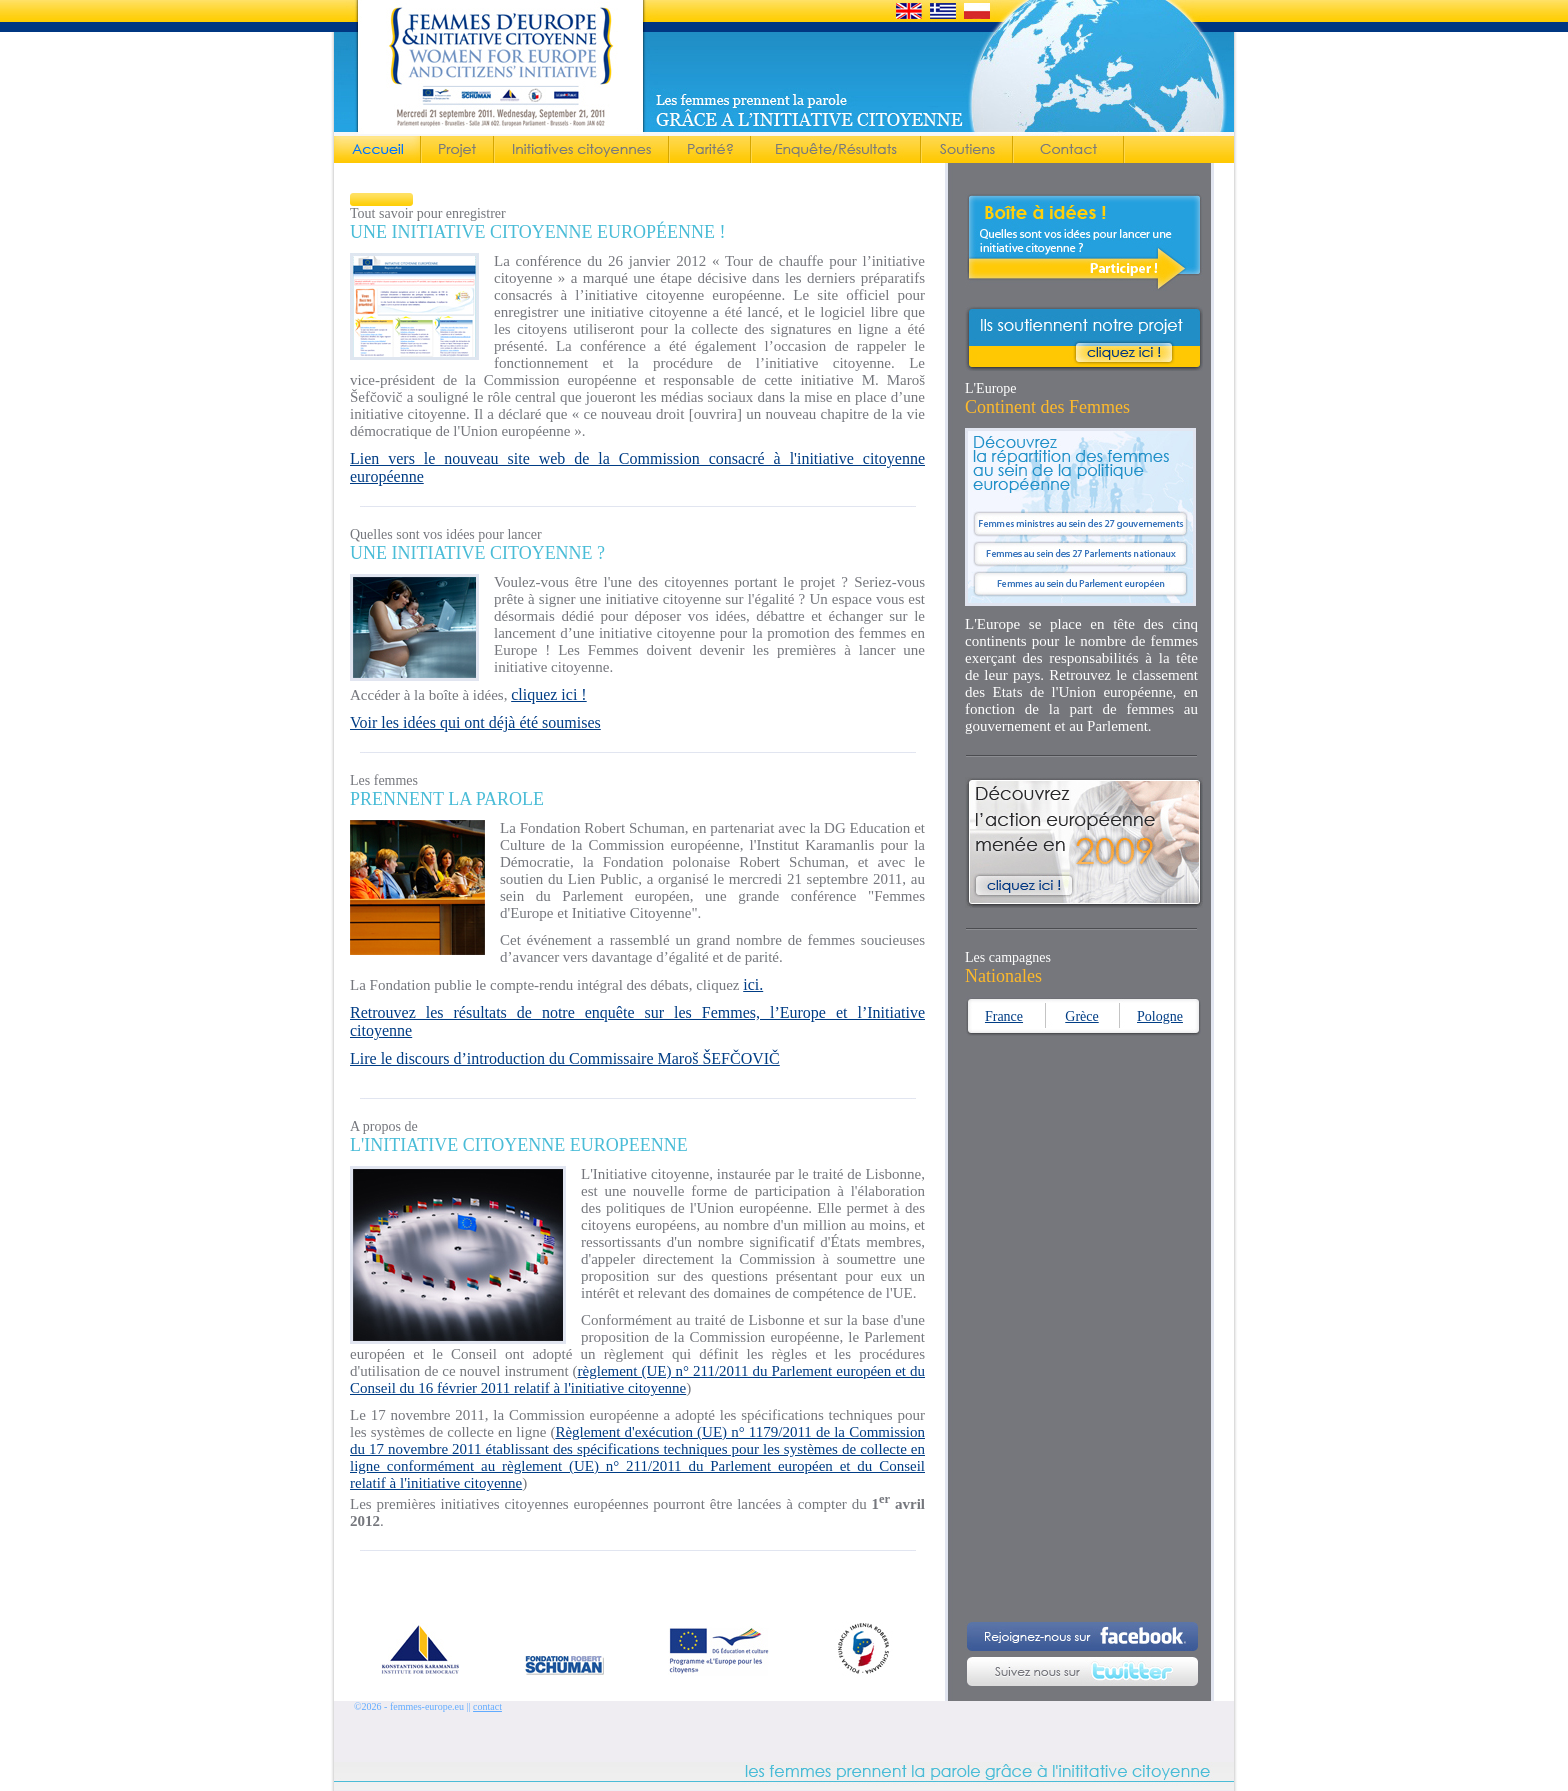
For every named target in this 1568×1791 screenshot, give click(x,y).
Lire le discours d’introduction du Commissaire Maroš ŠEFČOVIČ (565, 1058)
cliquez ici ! (549, 694)
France (1004, 1016)
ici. (753, 984)
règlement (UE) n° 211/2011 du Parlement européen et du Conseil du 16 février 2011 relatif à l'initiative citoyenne (637, 1379)
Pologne (1160, 1016)
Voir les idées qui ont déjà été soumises (475, 722)
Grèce (1081, 1016)
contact (487, 1706)
